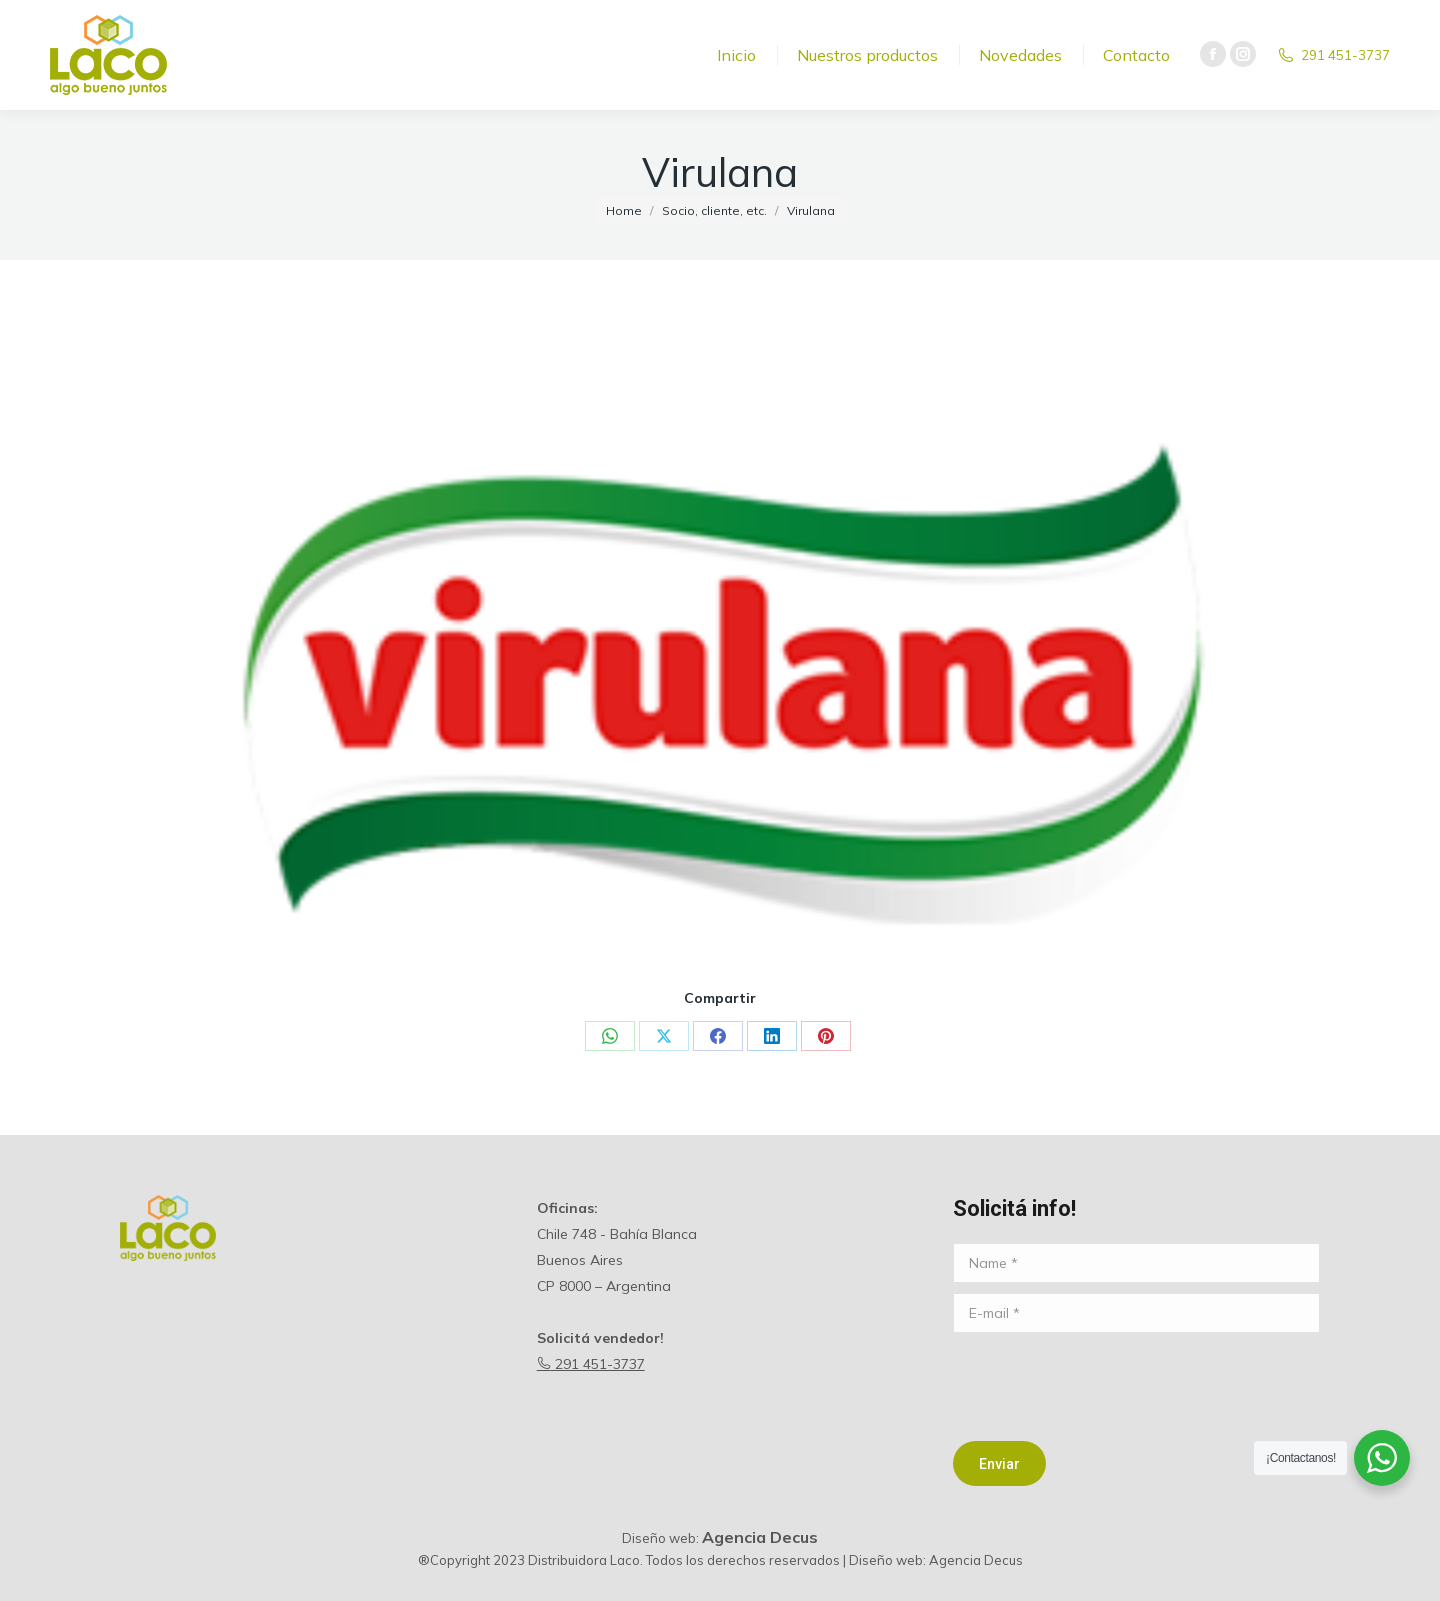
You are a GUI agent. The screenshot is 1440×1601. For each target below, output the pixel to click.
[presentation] (1105, 1382)
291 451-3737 (591, 1364)
